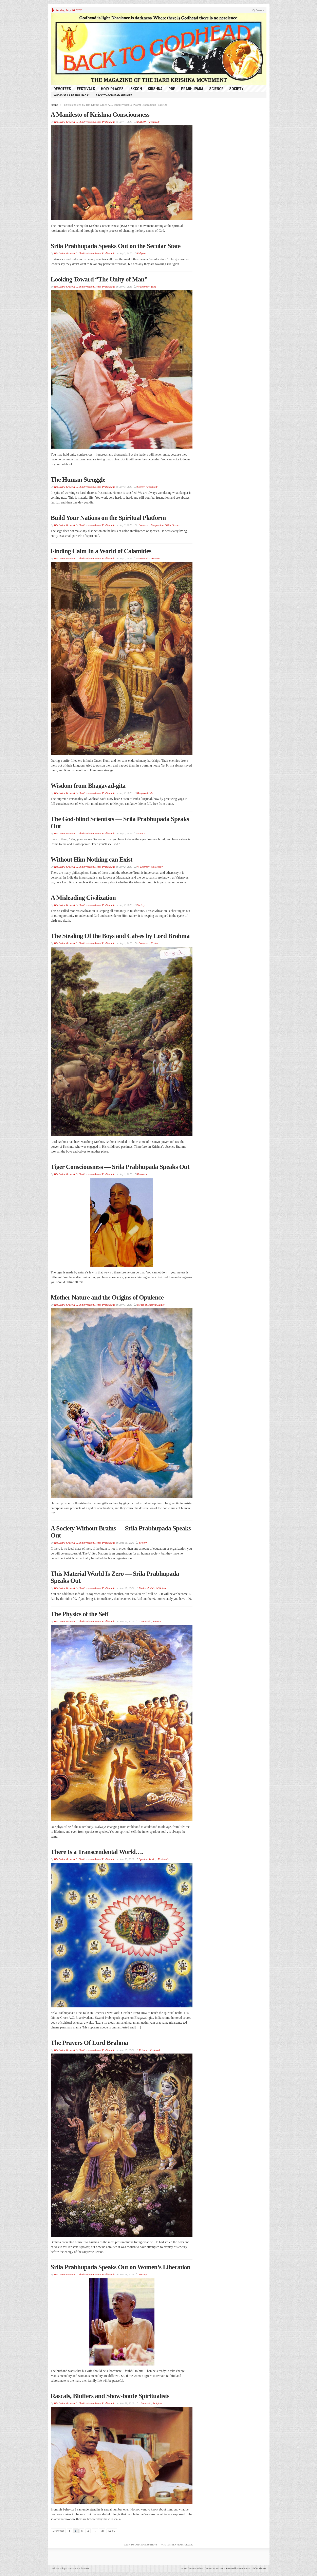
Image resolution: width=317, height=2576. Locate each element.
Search (258, 10)
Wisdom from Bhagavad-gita (88, 785)
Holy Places (112, 88)
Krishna (155, 88)
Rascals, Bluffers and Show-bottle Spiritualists (110, 2395)
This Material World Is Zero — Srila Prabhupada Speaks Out (115, 1577)
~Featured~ (154, 121)
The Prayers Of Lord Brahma (89, 2042)
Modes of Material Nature (151, 1304)
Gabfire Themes (258, 2568)
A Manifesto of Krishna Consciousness (100, 114)
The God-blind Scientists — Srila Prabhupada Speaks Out (120, 822)
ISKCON (135, 88)
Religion (141, 253)
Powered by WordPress (237, 2568)
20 (102, 2531)
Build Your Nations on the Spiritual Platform (108, 517)
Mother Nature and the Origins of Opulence (107, 1297)
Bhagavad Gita (145, 792)
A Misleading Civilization (83, 897)
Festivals (86, 88)
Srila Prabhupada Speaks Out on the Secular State (116, 246)
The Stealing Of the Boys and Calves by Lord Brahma (120, 935)
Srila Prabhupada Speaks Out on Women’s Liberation (120, 2267)
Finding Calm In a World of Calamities (101, 551)
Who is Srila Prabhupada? (72, 95)
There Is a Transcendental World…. (97, 1851)
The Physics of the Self (79, 1614)
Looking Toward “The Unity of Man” (99, 279)
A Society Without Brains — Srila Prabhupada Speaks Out (121, 1532)
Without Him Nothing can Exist (91, 859)
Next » (111, 2531)
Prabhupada (192, 88)
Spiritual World (147, 1859)
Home (54, 104)
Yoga (153, 286)
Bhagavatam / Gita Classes (165, 525)
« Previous (58, 2531)
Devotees (62, 88)
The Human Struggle (78, 479)
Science (216, 88)
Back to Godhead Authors (114, 95)
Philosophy (157, 866)
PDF (171, 88)
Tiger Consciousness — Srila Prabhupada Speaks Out (120, 1166)
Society (236, 88)
